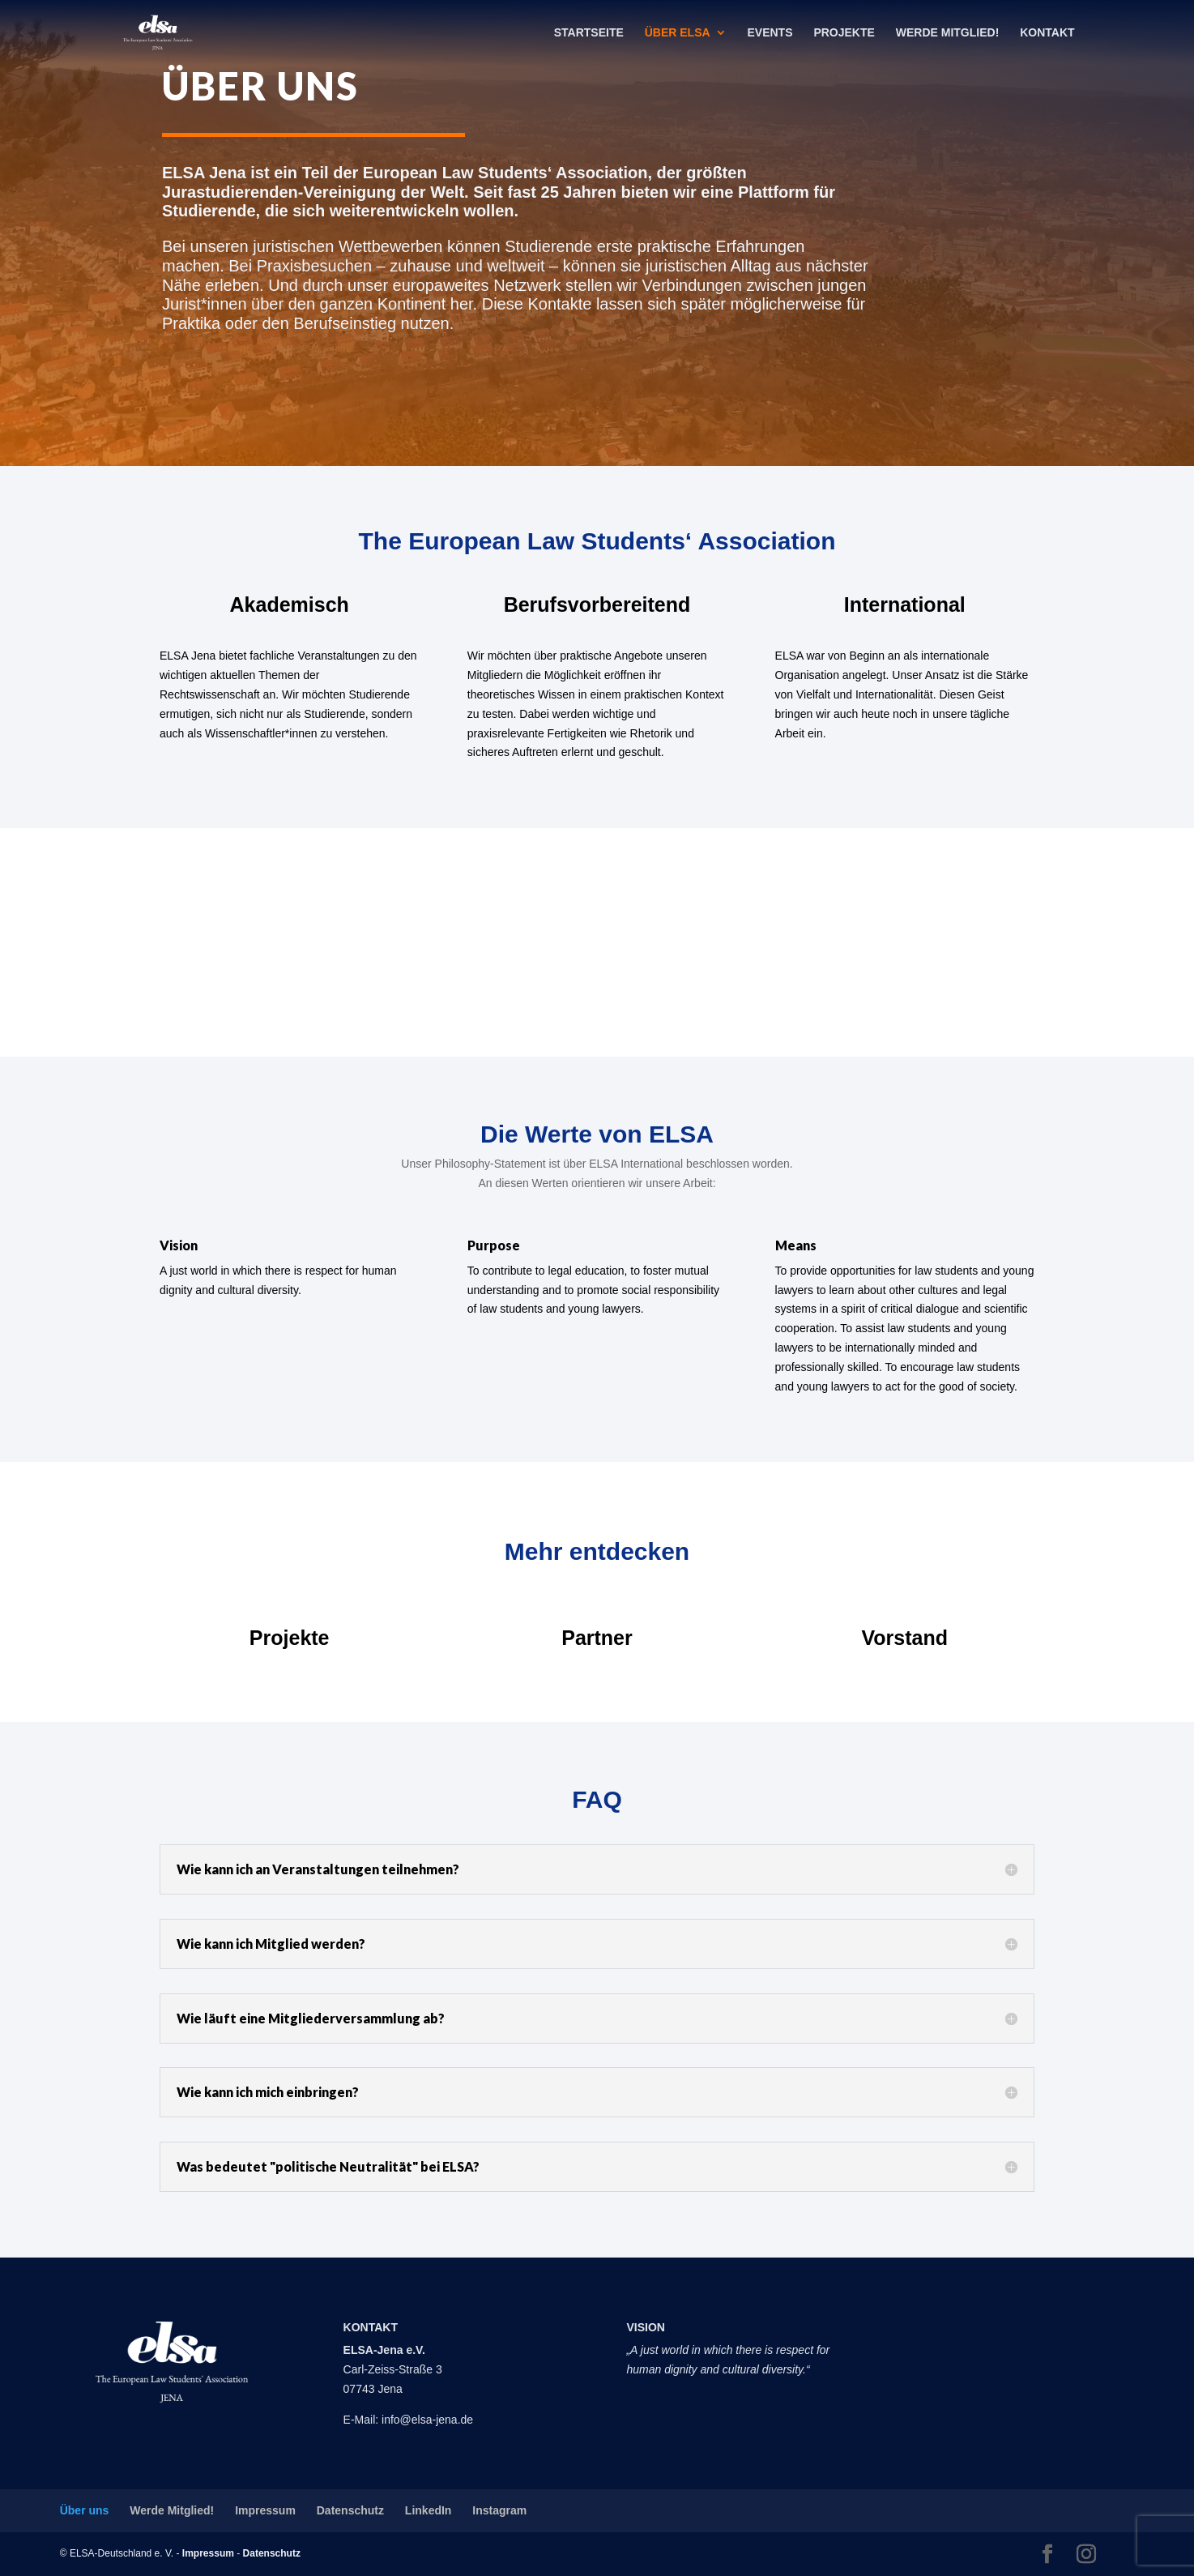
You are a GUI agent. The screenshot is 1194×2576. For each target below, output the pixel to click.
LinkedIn (428, 2510)
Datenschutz (350, 2510)
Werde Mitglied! (948, 33)
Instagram (499, 2510)
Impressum (265, 2510)
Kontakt (1047, 33)
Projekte (843, 33)
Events (770, 33)
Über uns (84, 2510)
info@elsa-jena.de (427, 2419)
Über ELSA (677, 33)
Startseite (589, 33)
